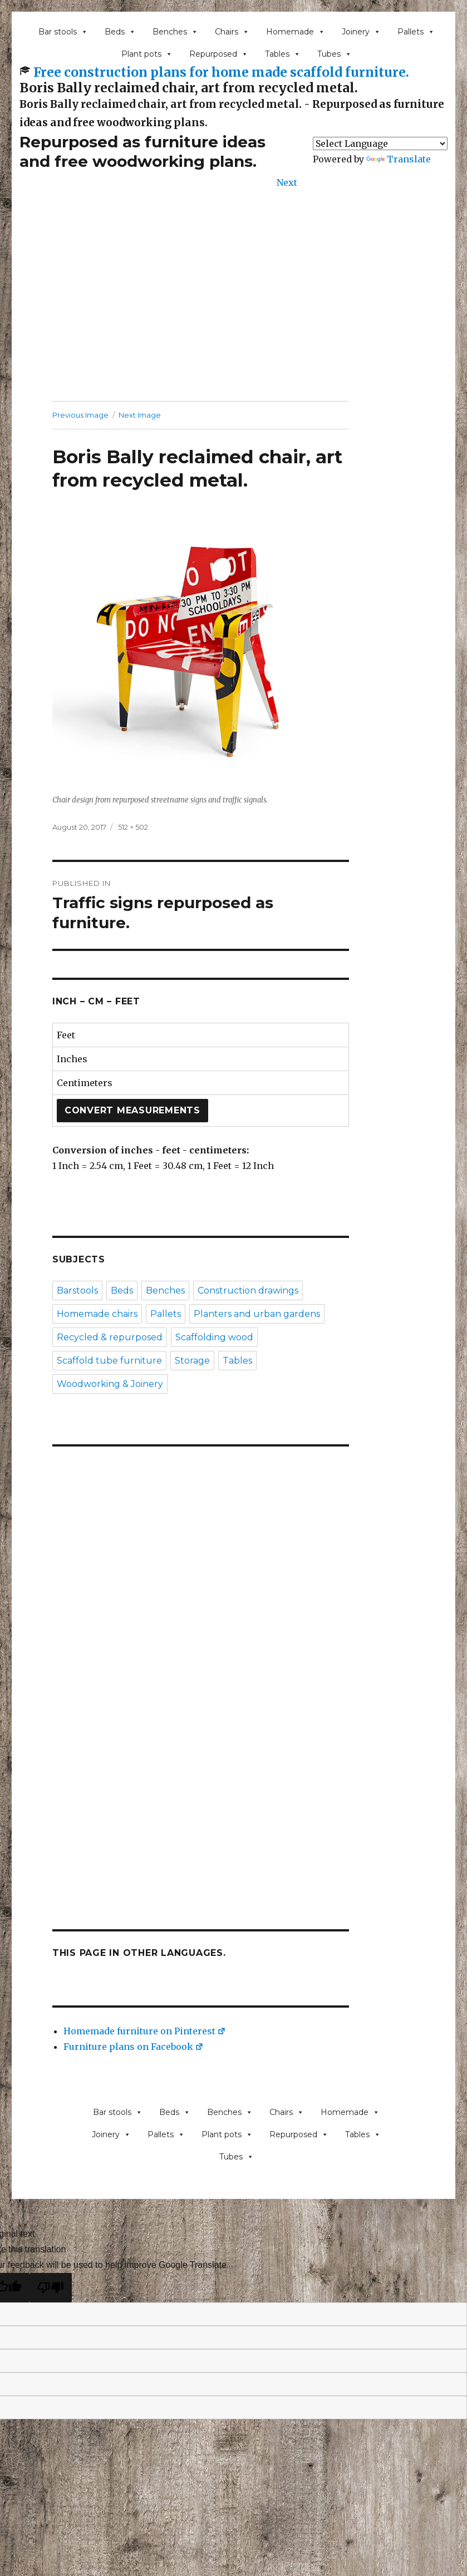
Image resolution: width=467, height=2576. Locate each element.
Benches (175, 32)
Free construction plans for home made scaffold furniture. (221, 72)
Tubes (334, 54)
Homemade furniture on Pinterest (144, 2031)
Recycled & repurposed (110, 1337)
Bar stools (63, 32)
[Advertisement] (236, 309)
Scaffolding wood (214, 1337)
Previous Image (80, 414)
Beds (120, 32)
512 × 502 (133, 827)
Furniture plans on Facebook (133, 2046)
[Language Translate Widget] (380, 143)
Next (287, 182)
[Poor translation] (51, 2287)
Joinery (361, 32)
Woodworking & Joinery (110, 1384)
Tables (283, 54)
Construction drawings (248, 1290)
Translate (398, 159)
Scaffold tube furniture (109, 1360)
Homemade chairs (97, 1314)
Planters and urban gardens (257, 1314)
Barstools (77, 1290)
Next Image (140, 414)
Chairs (232, 32)
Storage (192, 1360)
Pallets (416, 32)
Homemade (295, 32)
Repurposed (218, 54)
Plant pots (147, 54)
